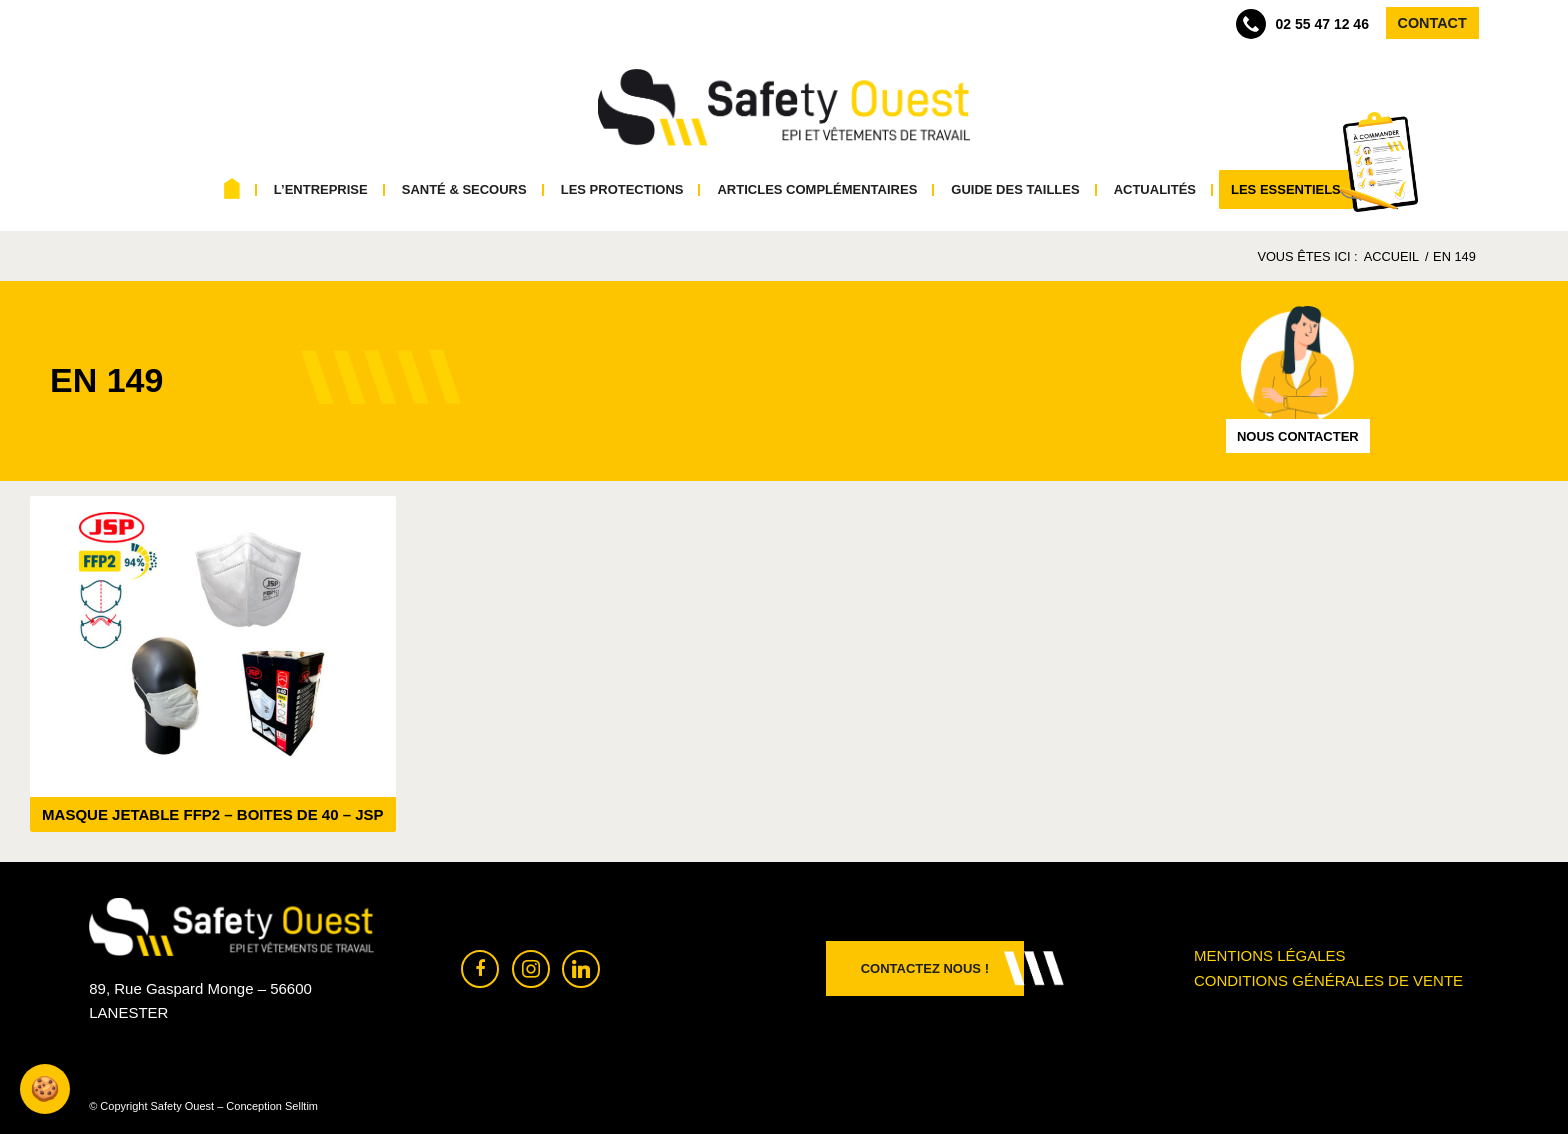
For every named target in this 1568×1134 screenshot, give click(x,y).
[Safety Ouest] (784, 108)
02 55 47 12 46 (1302, 24)
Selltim (301, 1106)
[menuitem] (232, 190)
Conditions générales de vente (1328, 980)
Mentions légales (1270, 955)
